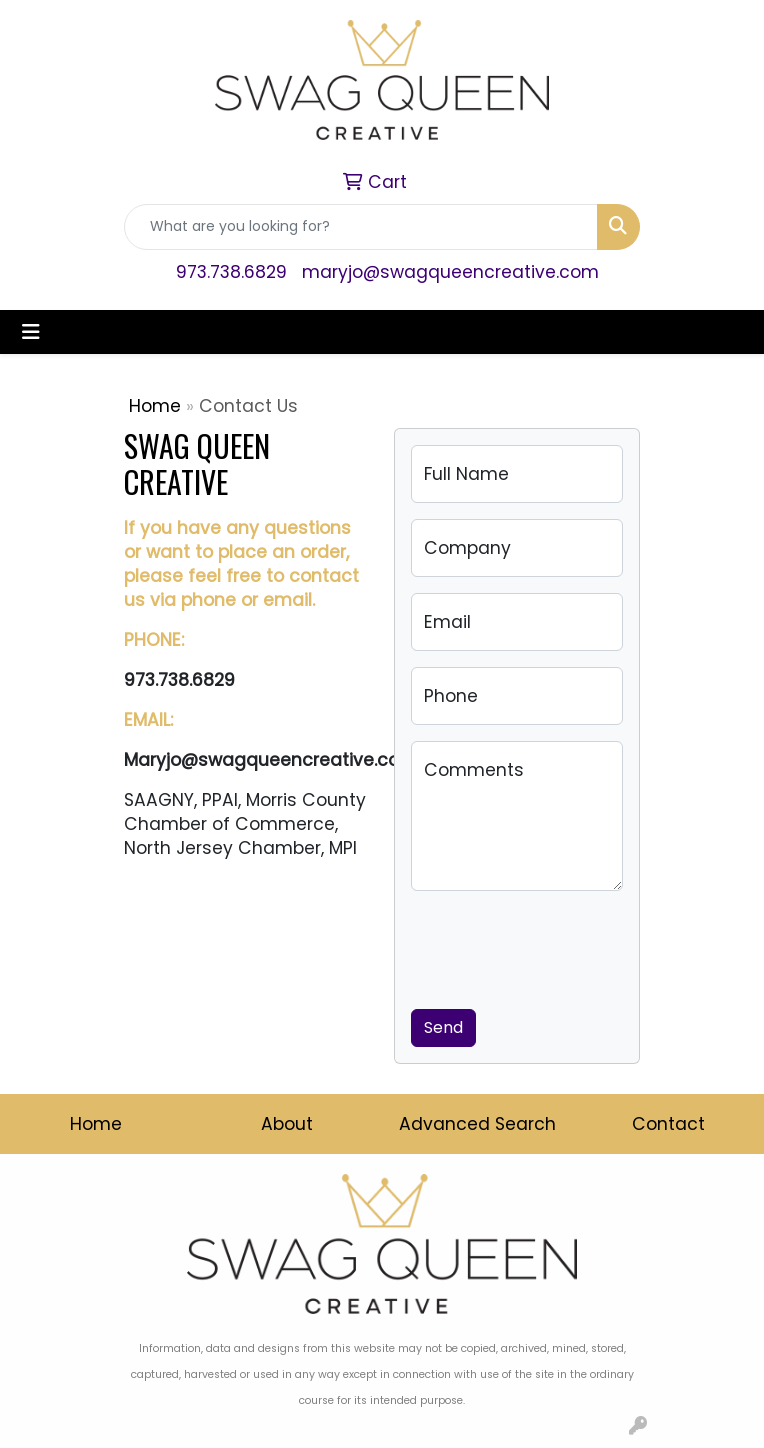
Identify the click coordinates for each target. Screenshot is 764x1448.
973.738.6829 (231, 272)
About (287, 1124)
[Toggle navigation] (31, 332)
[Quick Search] (361, 227)
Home (155, 406)
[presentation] (563, 946)
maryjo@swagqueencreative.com (450, 272)
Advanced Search (477, 1124)
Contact (668, 1124)
